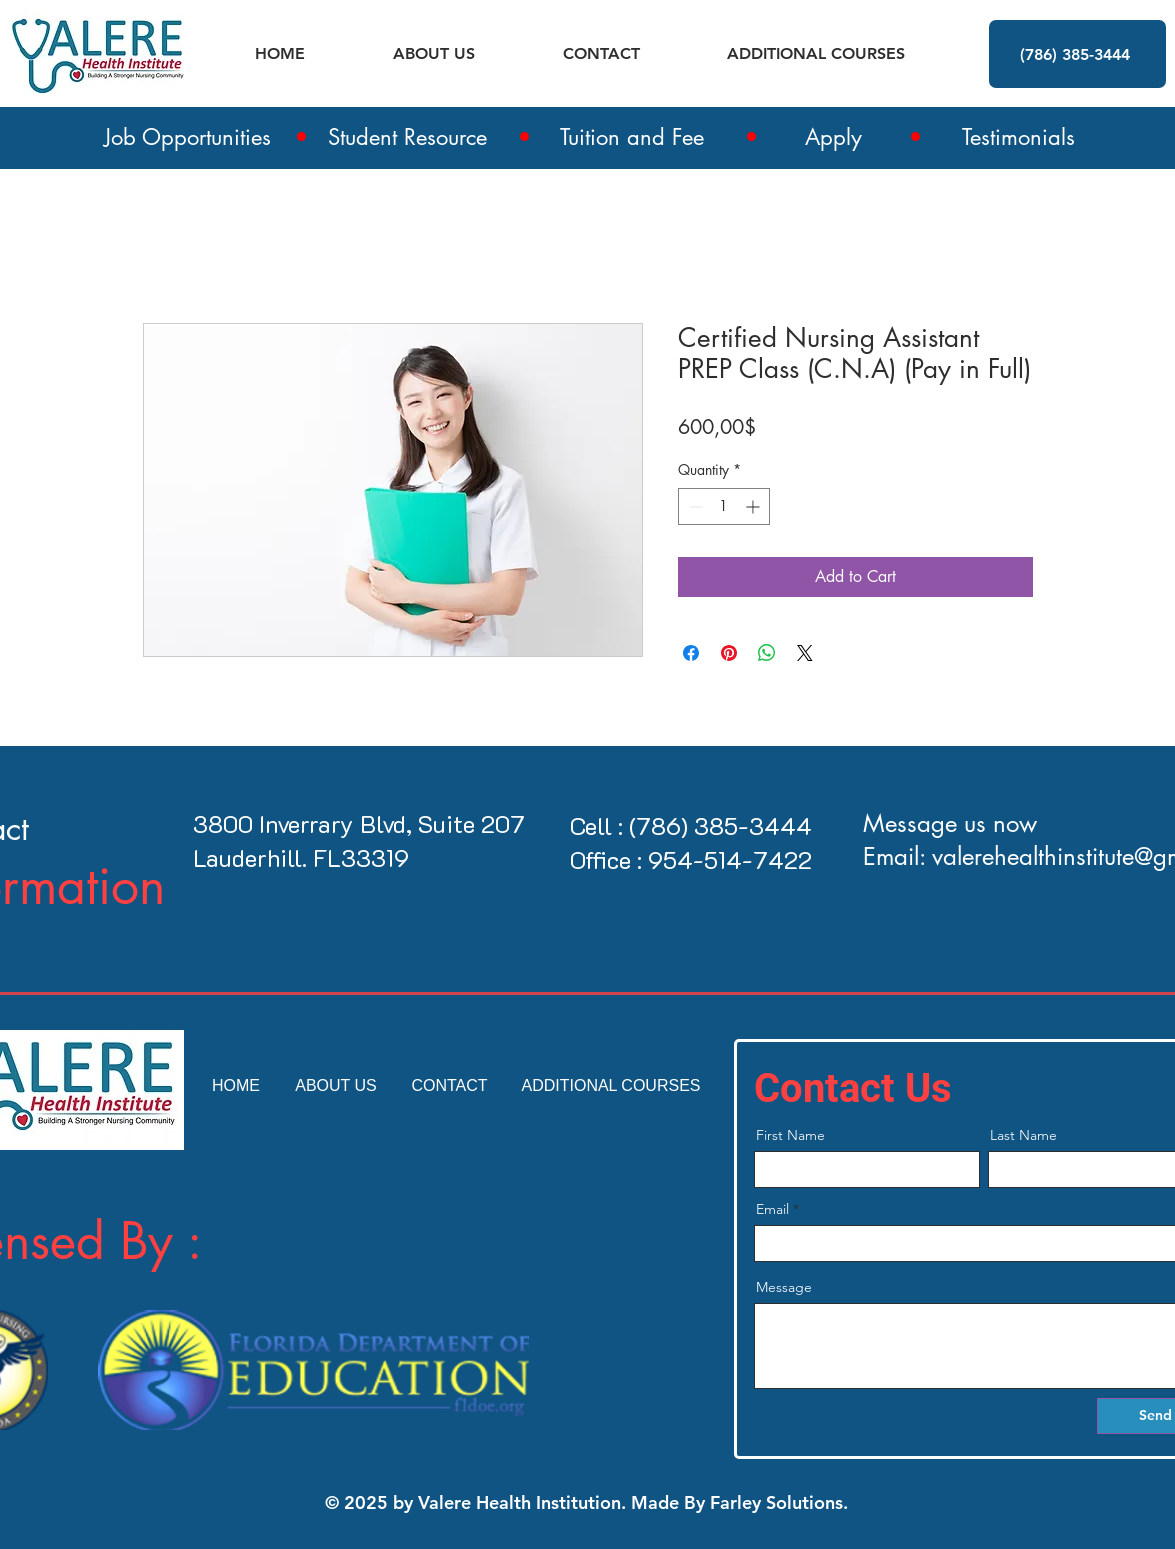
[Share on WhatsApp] (767, 653)
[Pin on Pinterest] (729, 653)
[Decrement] (693, 506)
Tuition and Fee (632, 137)
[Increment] (754, 506)
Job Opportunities (187, 137)
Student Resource (407, 137)
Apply (833, 137)
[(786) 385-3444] (1077, 54)
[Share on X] (805, 653)
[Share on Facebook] (691, 653)
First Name (790, 1135)
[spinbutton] (724, 506)
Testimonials (1018, 137)
